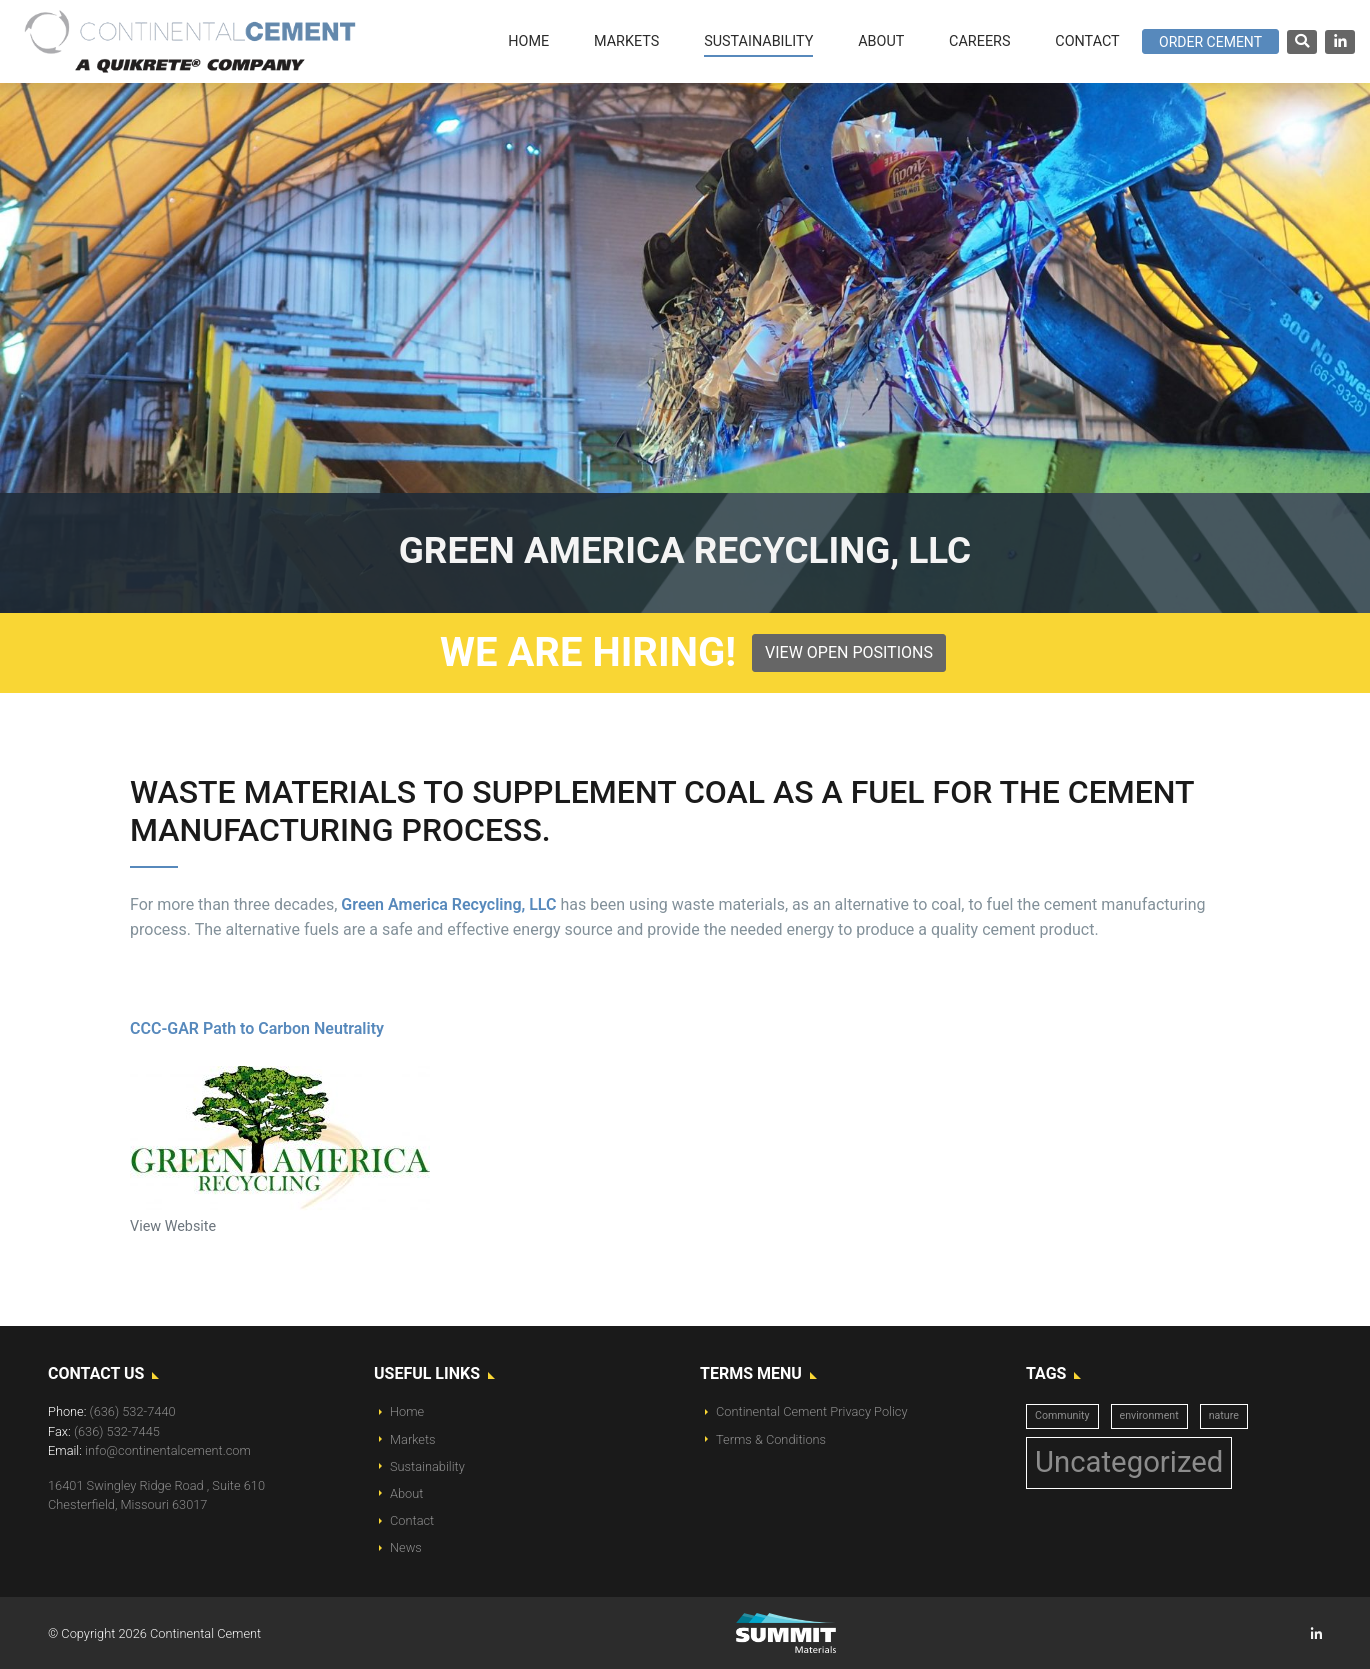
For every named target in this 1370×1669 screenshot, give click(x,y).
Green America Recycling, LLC (450, 904)
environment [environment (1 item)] (1149, 1415)
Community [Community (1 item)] (1062, 1415)
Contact (412, 1520)
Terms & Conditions (771, 1439)
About (406, 1493)
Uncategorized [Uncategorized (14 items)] (1129, 1462)
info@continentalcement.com (168, 1450)
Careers (979, 41)
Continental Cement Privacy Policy (812, 1411)
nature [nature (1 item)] (1224, 1415)
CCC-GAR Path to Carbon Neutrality (257, 1028)
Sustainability (427, 1466)
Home (407, 1411)
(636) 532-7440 (133, 1411)
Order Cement (1210, 42)
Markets (413, 1439)
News (406, 1547)
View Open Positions (849, 652)
